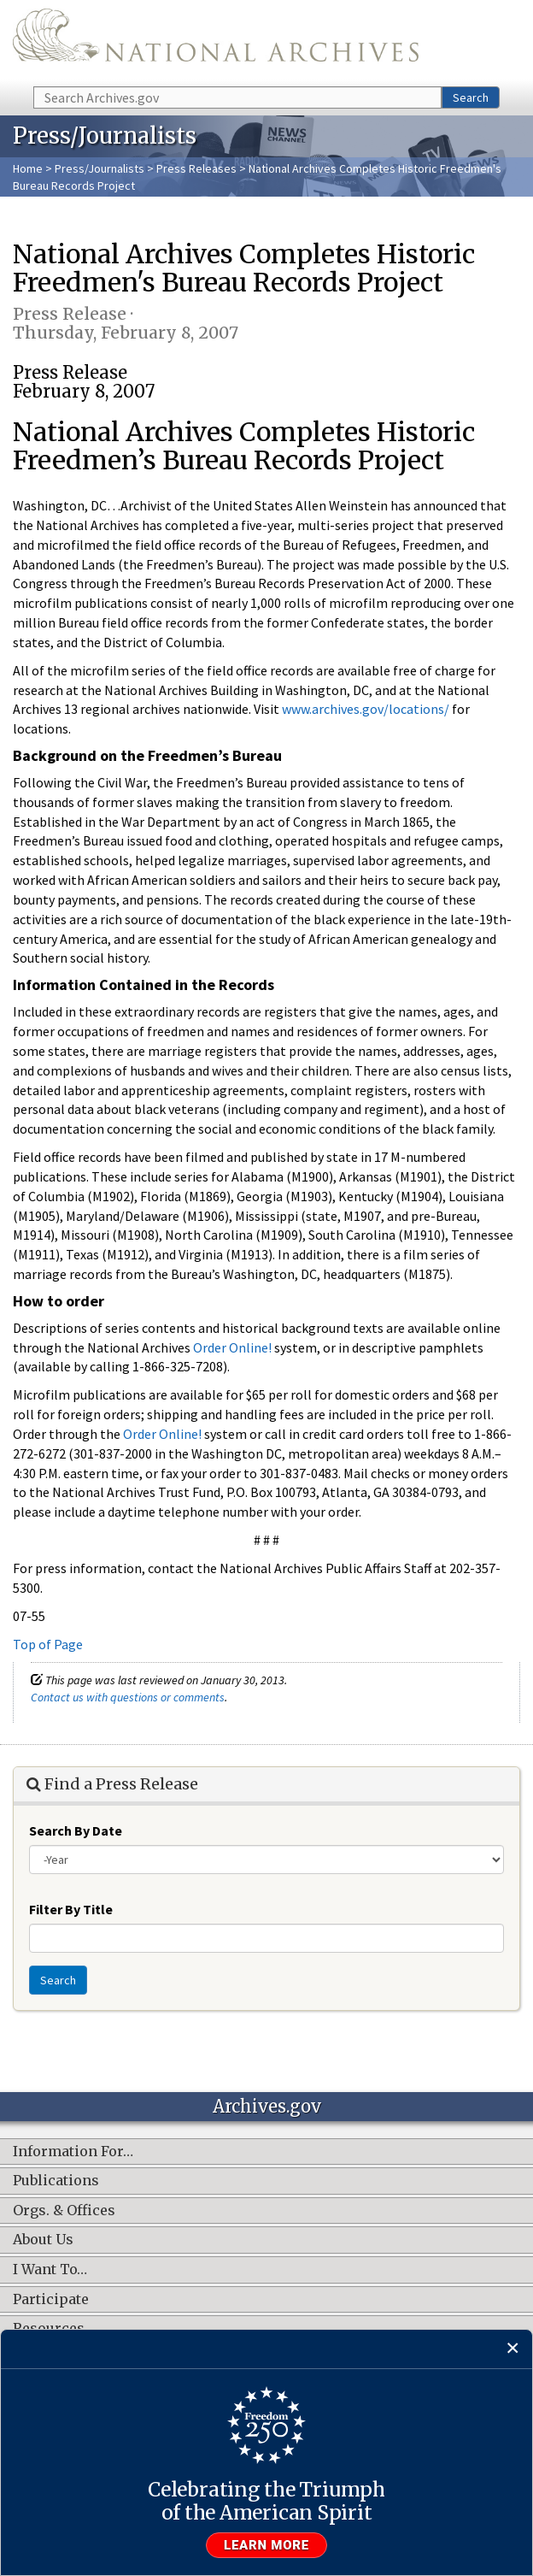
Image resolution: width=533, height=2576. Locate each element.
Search (471, 97)
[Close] (513, 2349)
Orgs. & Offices (64, 2211)
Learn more (266, 2545)
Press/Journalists (99, 168)
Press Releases (196, 168)
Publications (56, 2181)
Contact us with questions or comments (128, 1697)
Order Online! (232, 1347)
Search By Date (75, 1830)
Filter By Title (71, 1909)
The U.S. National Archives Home (216, 42)
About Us (43, 2240)
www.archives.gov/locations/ (365, 708)
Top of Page (48, 1644)
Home (28, 168)
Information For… (73, 2152)
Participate (51, 2300)
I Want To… (50, 2270)
